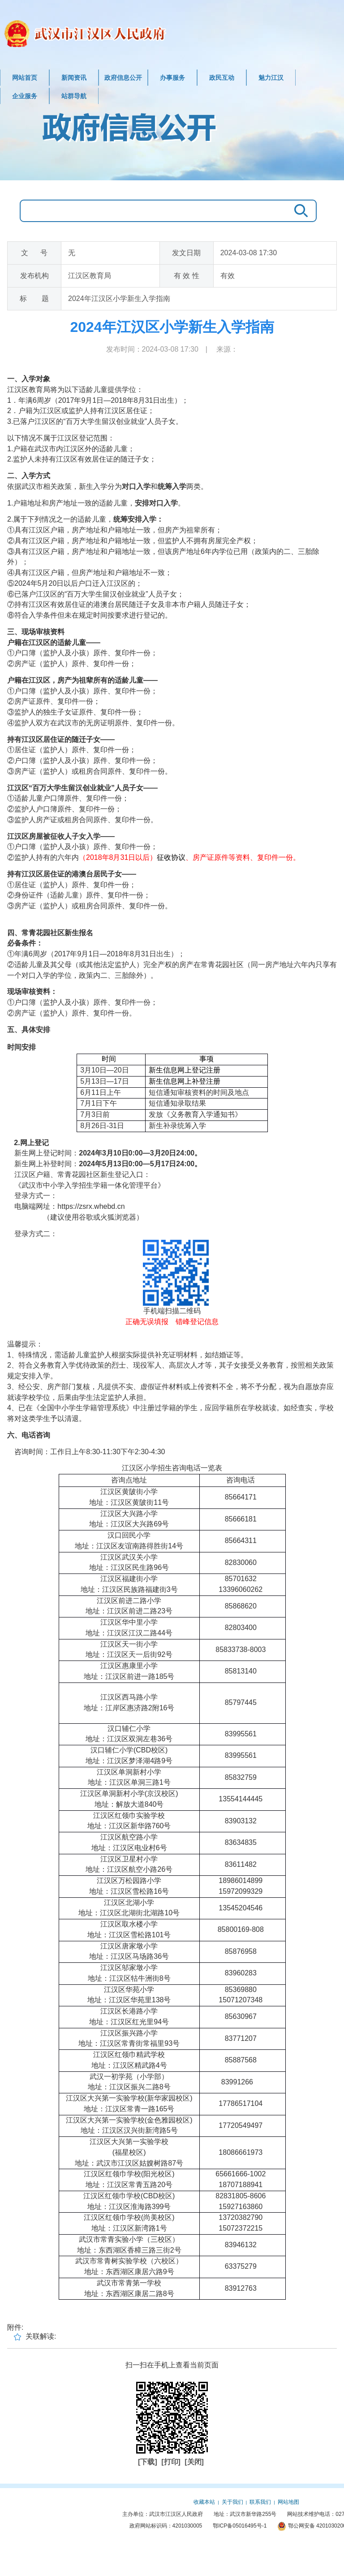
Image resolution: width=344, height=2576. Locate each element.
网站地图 (288, 2502)
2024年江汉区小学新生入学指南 (172, 327)
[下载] (148, 2462)
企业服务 (24, 96)
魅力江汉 (271, 77)
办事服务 (172, 77)
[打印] (171, 2462)
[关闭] (194, 2462)
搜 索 (299, 211)
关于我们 (232, 2502)
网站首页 (24, 77)
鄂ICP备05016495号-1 (240, 2526)
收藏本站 (204, 2502)
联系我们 (260, 2502)
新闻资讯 (73, 77)
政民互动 (221, 77)
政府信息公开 (123, 77)
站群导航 (73, 96)
